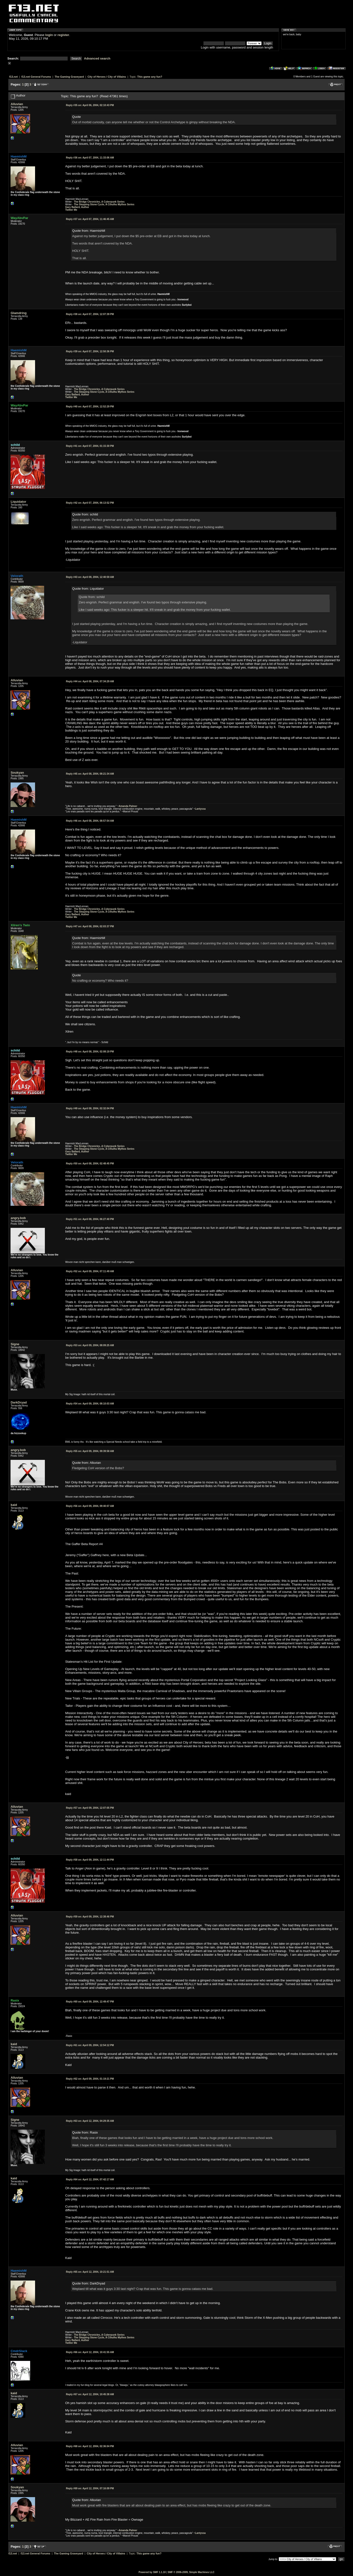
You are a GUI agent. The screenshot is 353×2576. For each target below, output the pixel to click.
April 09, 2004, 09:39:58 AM (90, 1451)
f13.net (13, 76)
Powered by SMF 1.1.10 (152, 2572)
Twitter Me (71, 209)
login (49, 35)
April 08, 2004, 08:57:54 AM (90, 820)
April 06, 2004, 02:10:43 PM (90, 105)
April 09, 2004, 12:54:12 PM (90, 2045)
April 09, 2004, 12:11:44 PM (90, 1859)
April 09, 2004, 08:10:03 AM (90, 1403)
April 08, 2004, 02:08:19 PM (90, 1051)
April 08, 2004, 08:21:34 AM (90, 773)
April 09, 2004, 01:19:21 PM (90, 2078)
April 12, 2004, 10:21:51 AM (90, 2272)
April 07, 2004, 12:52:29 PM (90, 406)
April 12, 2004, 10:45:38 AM (90, 2394)
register (63, 35)
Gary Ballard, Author (77, 207)
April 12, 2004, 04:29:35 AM (90, 2121)
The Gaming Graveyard (69, 76)
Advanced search (97, 58)
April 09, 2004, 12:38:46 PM (90, 1916)
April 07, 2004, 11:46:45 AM (90, 219)
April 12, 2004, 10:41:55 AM (90, 2352)
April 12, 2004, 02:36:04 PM (90, 2446)
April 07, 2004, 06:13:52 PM (90, 502)
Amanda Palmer (128, 806)
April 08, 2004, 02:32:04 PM (90, 1108)
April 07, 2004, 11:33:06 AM (90, 157)
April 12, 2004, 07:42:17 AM (90, 2179)
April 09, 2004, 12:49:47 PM (90, 2001)
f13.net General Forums (36, 76)
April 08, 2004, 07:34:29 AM (90, 681)
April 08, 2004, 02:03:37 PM (90, 926)
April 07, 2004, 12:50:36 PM (90, 351)
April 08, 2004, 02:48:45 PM (90, 1163)
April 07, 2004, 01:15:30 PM (90, 446)
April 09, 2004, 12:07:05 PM (90, 1808)
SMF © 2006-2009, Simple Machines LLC (191, 2572)
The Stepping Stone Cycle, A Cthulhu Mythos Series (104, 204)
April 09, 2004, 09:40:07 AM (90, 1506)
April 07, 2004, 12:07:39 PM (90, 314)
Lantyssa (200, 808)
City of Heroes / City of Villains (107, 76)
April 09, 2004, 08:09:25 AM (90, 1345)
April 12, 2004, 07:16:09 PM (90, 2488)
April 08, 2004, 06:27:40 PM (90, 1219)
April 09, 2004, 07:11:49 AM (90, 1271)
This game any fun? (149, 76)
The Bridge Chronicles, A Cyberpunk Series (99, 201)
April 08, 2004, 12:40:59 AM (90, 577)
